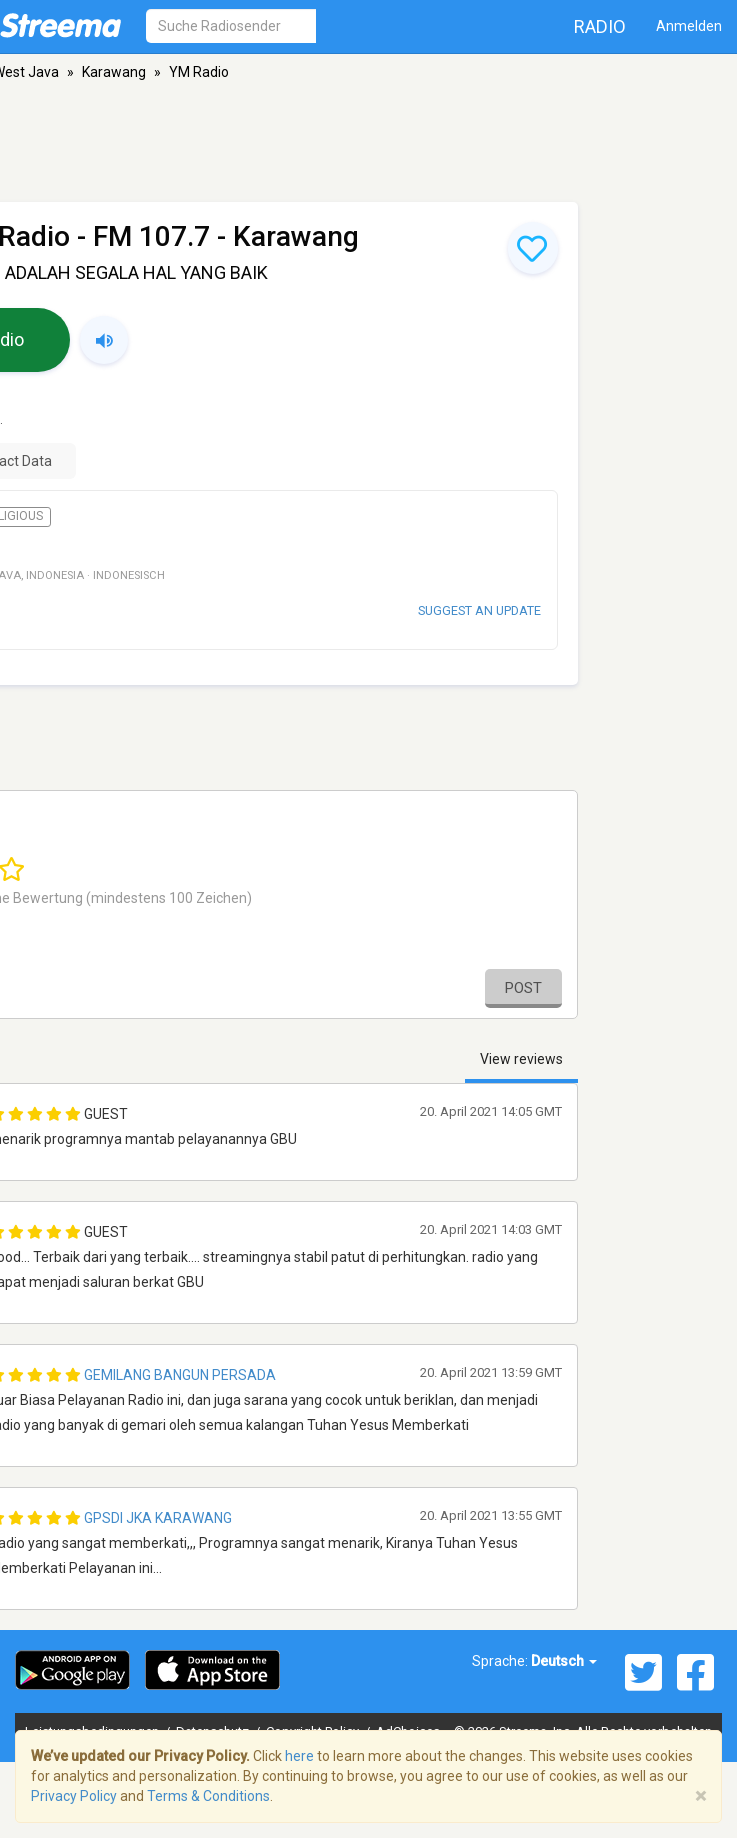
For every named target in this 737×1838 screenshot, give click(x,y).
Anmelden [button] (689, 26)
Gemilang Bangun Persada (180, 1375)
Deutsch (564, 1661)
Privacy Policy (74, 1796)
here (299, 1756)
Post (523, 988)
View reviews (521, 1059)
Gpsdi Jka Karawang (158, 1518)
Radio (600, 26)
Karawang (114, 72)
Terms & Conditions (208, 1796)
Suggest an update (479, 610)
